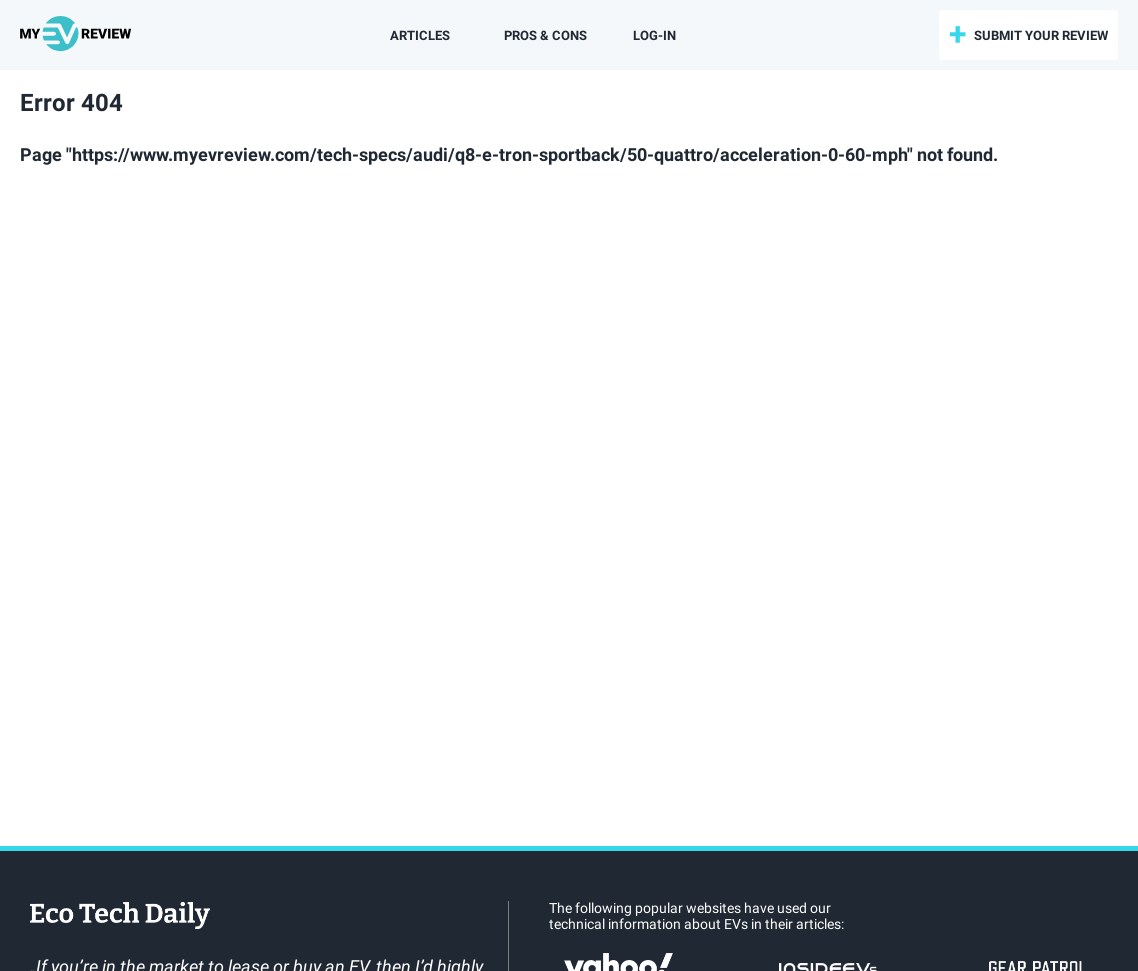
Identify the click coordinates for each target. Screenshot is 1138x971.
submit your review (1041, 35)
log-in (654, 35)
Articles (420, 35)
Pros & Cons (545, 35)
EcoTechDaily (120, 917)
